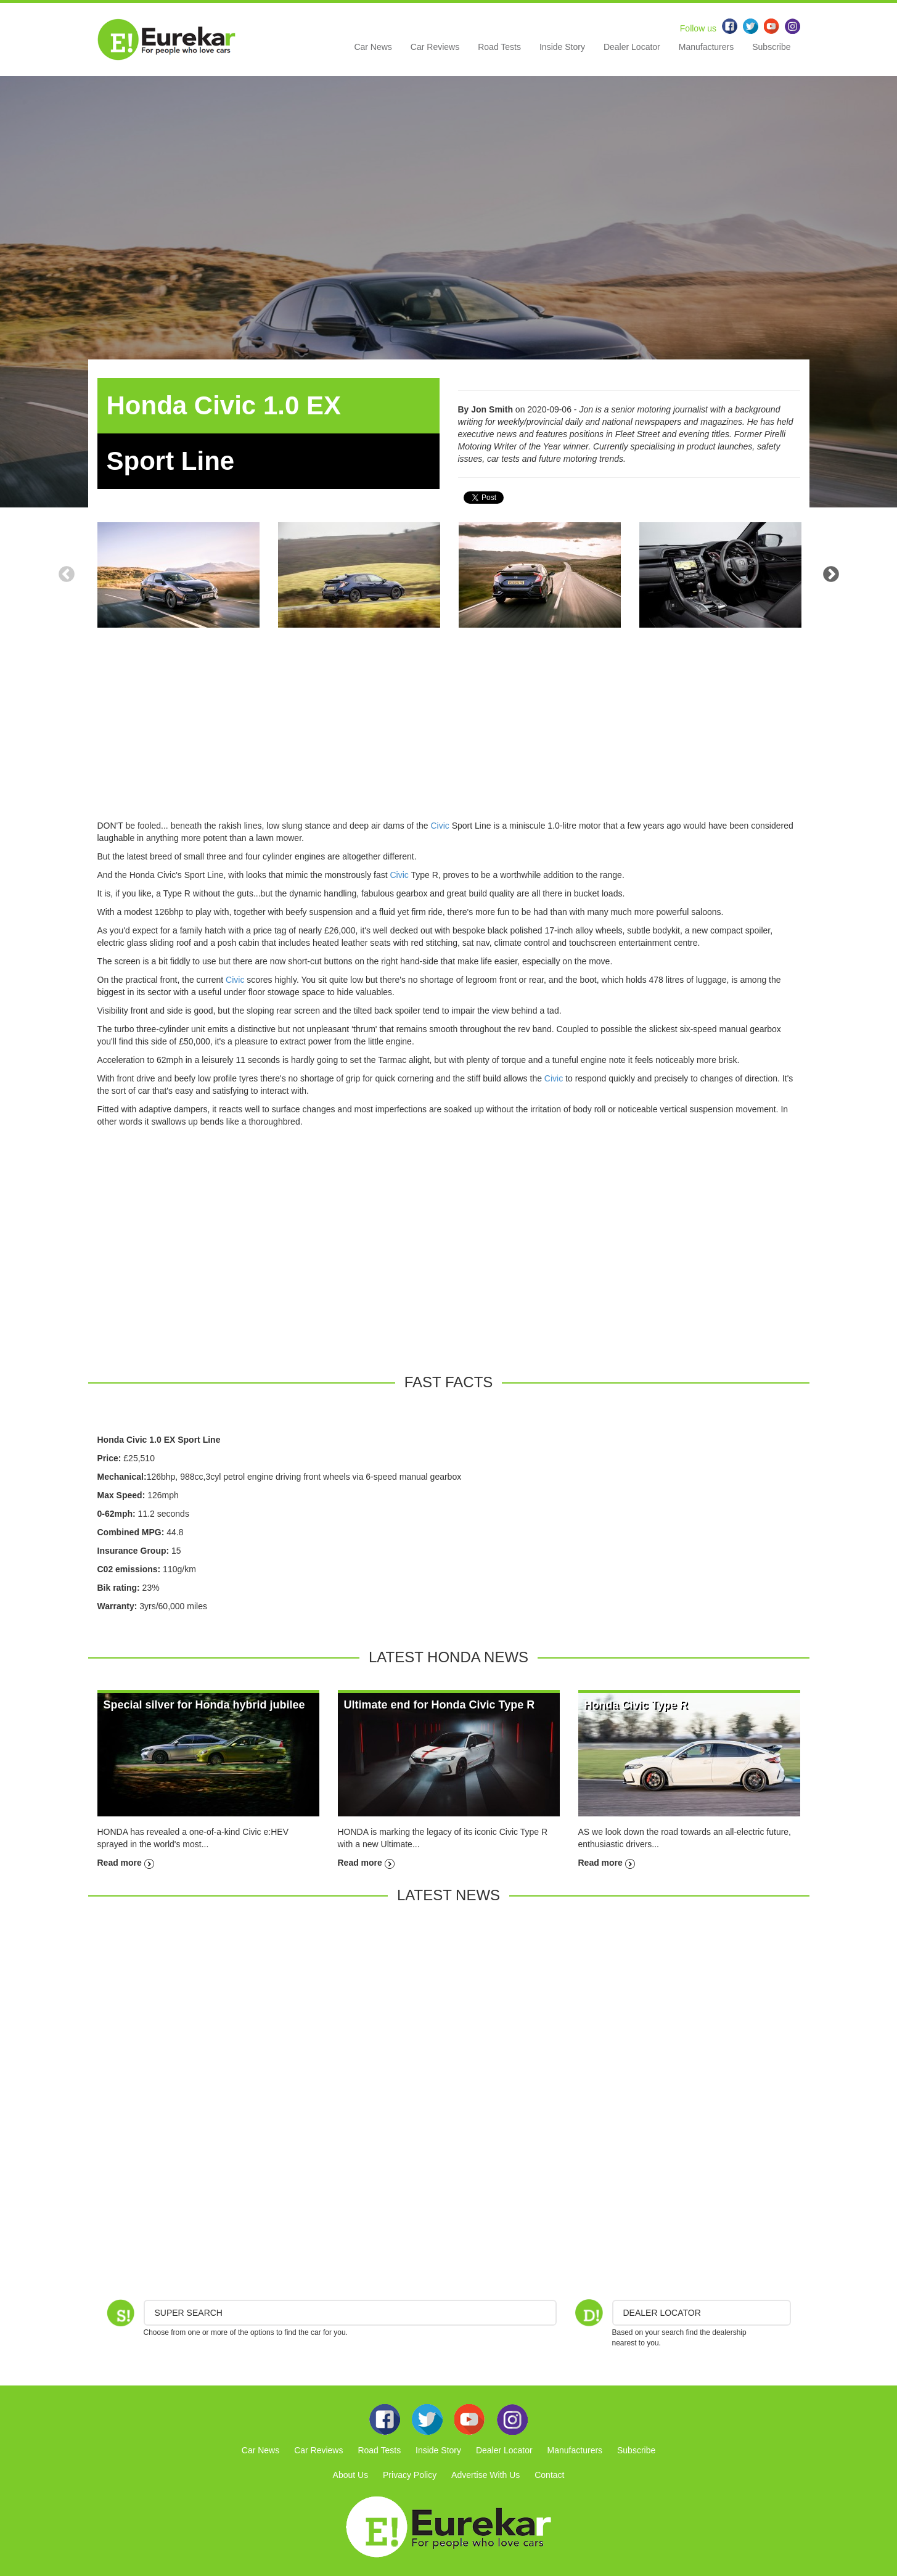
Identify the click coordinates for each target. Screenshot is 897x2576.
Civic (439, 826)
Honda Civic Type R (636, 1705)
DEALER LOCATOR (662, 2313)
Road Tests (499, 47)
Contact (549, 2475)
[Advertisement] (448, 733)
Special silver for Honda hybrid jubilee (204, 1705)
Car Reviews (435, 47)
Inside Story (562, 47)
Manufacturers (706, 47)
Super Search (189, 2313)
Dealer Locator (632, 47)
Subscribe (771, 47)
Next (831, 574)
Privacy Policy (409, 2475)
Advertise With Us (485, 2475)
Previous (66, 574)
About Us (351, 2475)
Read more (125, 1863)
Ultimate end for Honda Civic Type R (439, 1705)
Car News (372, 47)
